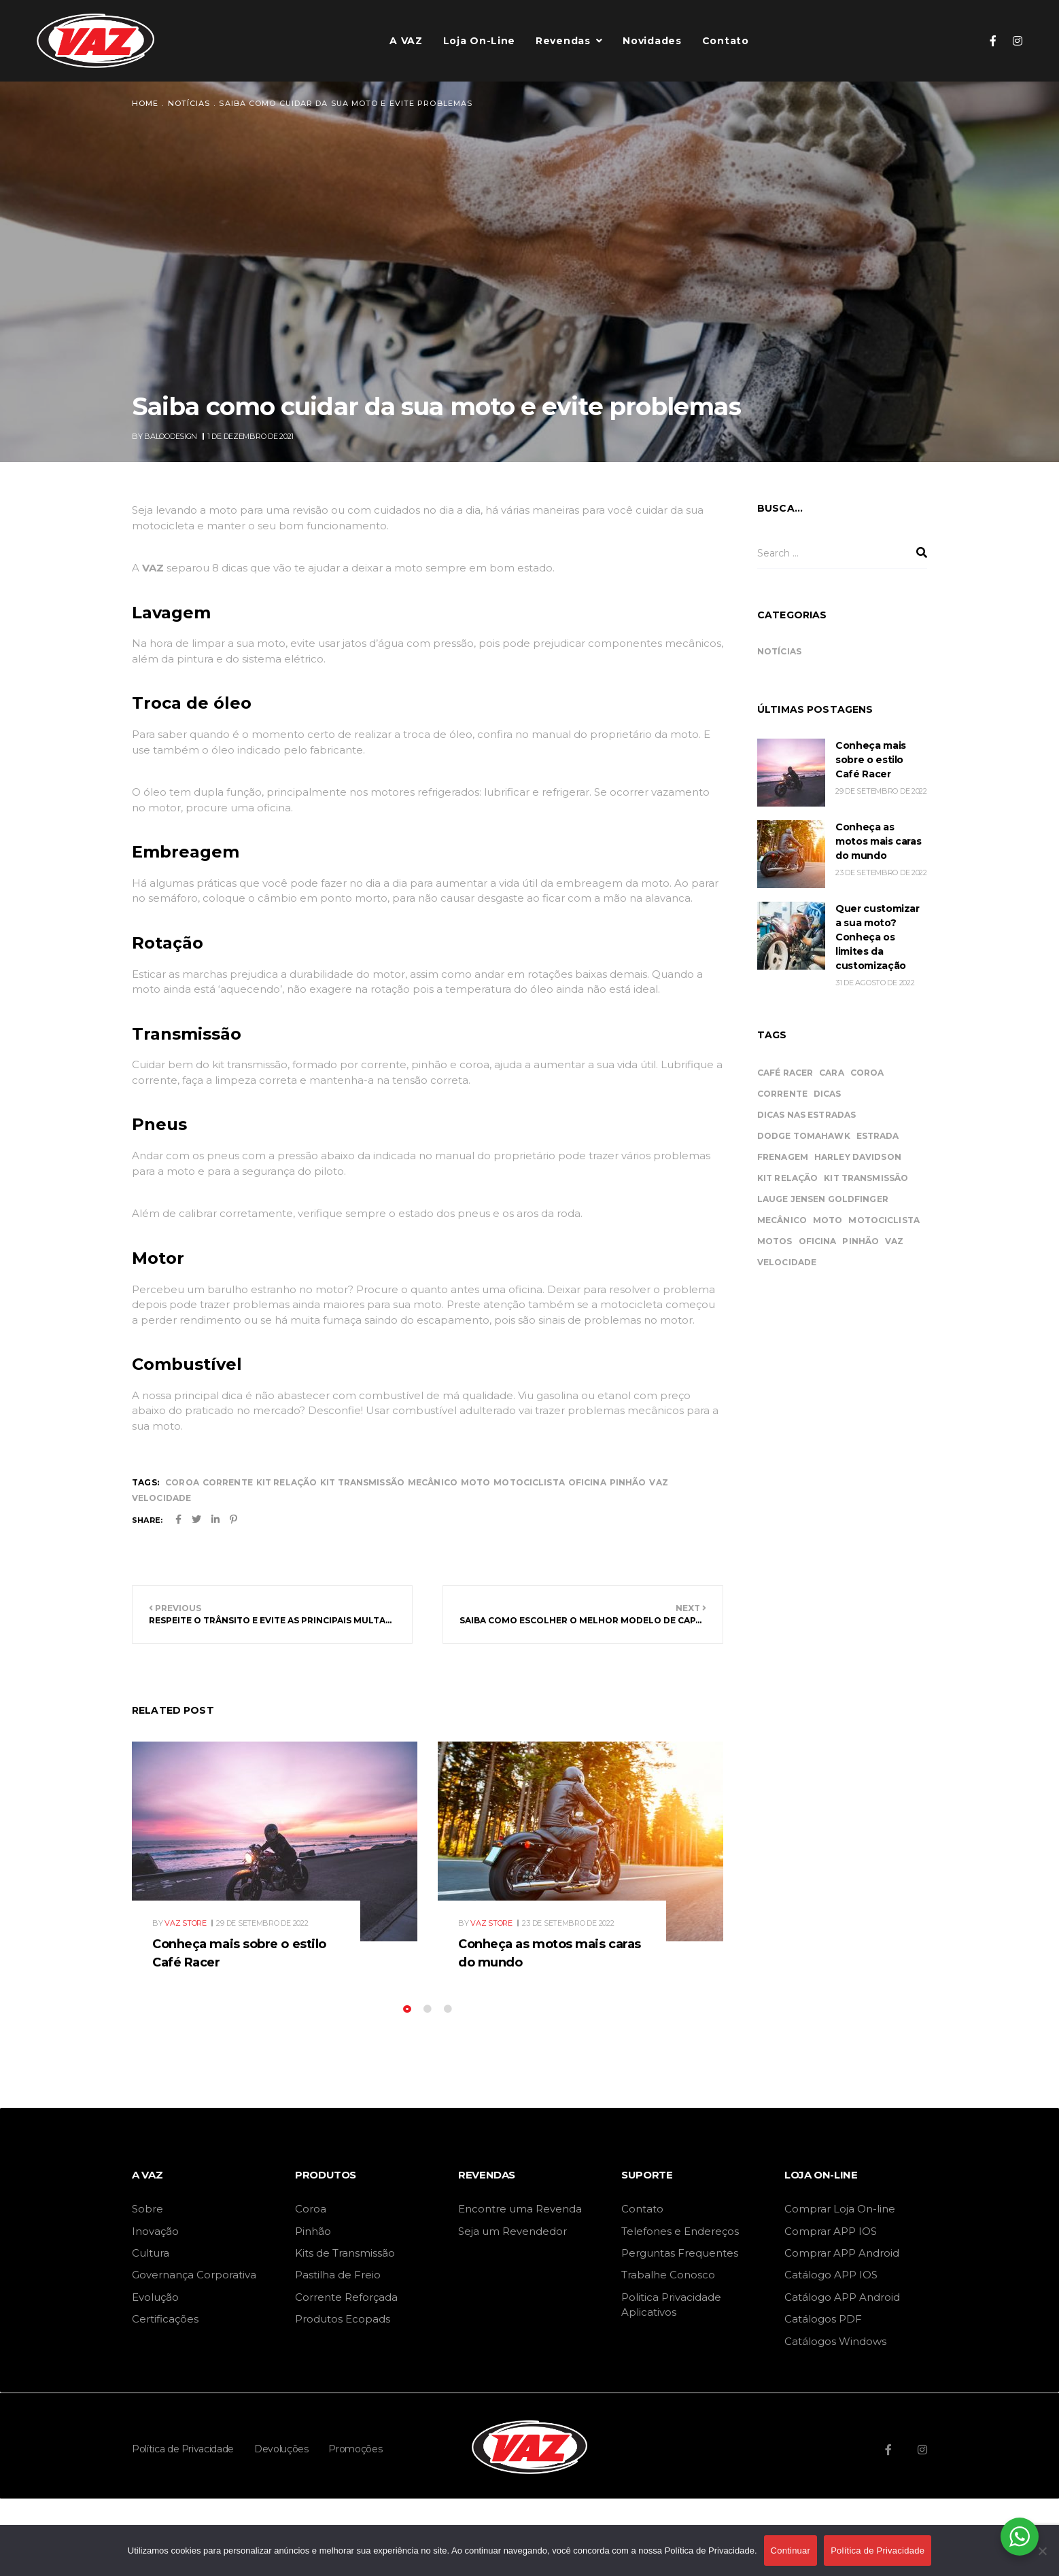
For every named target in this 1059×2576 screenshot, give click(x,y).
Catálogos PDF (823, 2318)
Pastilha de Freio (338, 2274)
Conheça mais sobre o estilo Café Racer (870, 759)
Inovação (155, 2231)
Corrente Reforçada (346, 2297)
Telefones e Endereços (680, 2231)
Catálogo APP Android (842, 2297)
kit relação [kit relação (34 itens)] (787, 1178)
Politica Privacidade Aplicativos (671, 2304)
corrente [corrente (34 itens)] (782, 1094)
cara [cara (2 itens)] (831, 1073)
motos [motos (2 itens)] (775, 1241)
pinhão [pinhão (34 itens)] (860, 1241)
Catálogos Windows (835, 2341)
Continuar (791, 2550)
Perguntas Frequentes (679, 2252)
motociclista (528, 1482)
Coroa (310, 2208)
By (165, 436)
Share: (147, 1520)
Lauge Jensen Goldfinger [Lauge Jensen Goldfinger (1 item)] (822, 1199)
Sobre (147, 2208)
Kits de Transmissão (345, 2252)
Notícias (779, 651)
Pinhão (313, 2231)
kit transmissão (362, 1482)
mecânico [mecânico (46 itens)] (782, 1220)
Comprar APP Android (841, 2252)
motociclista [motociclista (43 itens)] (883, 1220)
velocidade (161, 1498)
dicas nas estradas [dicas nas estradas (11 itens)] (806, 1115)
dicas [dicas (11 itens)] (827, 1094)
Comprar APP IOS (830, 2231)
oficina (587, 1482)
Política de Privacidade (183, 2449)
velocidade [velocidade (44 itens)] (786, 1262)
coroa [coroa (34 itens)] (867, 1073)
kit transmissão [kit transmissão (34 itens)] (866, 1178)
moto (475, 1482)
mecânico (432, 1482)
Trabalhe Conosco (668, 2274)
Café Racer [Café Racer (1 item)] (785, 1073)
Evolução (155, 2297)
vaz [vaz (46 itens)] (894, 1241)
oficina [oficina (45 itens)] (818, 1241)
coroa (182, 1482)
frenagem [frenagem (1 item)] (782, 1157)
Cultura (150, 2252)
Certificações (165, 2318)
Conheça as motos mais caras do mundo (878, 841)
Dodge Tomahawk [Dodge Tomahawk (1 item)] (803, 1136)
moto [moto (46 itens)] (827, 1220)
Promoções (355, 2449)
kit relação (286, 1482)
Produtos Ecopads (342, 2318)
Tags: (145, 1482)
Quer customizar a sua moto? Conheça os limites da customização (877, 937)
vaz (658, 1482)
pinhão (628, 1482)
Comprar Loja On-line (839, 2208)
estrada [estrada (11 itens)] (877, 1136)
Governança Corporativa (194, 2274)
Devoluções (281, 2449)
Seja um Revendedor (512, 2231)
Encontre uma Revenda (520, 2208)
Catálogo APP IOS (831, 2274)
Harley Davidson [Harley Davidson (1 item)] (857, 1157)
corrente (228, 1482)
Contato (642, 2208)
